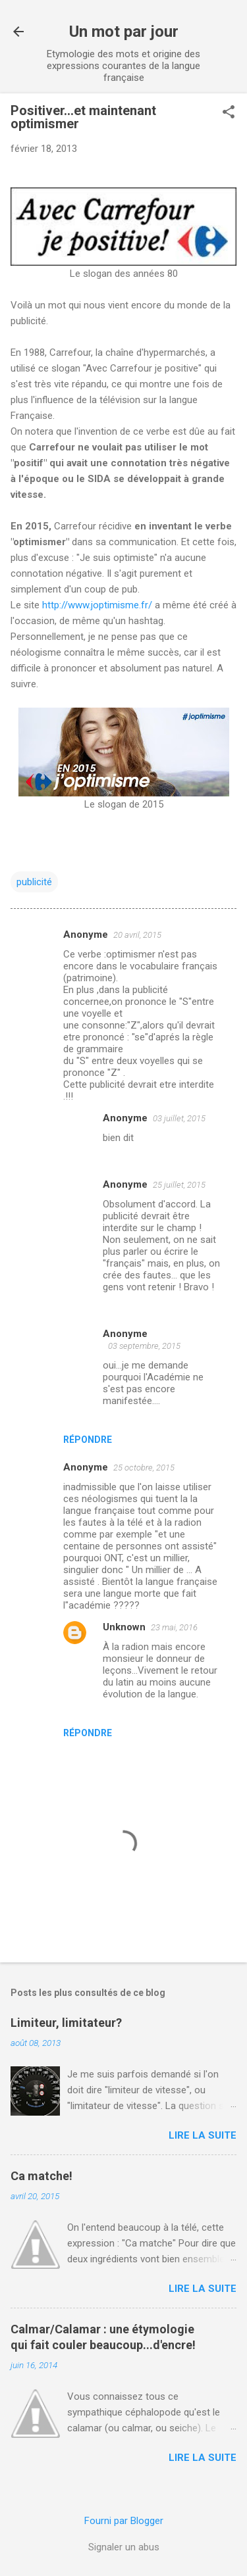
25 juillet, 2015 (179, 1185)
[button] (228, 113)
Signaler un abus (123, 2547)
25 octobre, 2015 (144, 1467)
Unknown (124, 1627)
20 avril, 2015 (137, 935)
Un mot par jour (123, 31)
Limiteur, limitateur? (66, 2022)
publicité (34, 882)
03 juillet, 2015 (179, 1118)
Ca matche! (41, 2176)
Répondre (87, 1439)
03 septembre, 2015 (144, 1346)
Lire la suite (202, 2135)
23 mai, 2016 (174, 1627)
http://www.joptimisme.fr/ (98, 605)
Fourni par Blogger (123, 2521)
